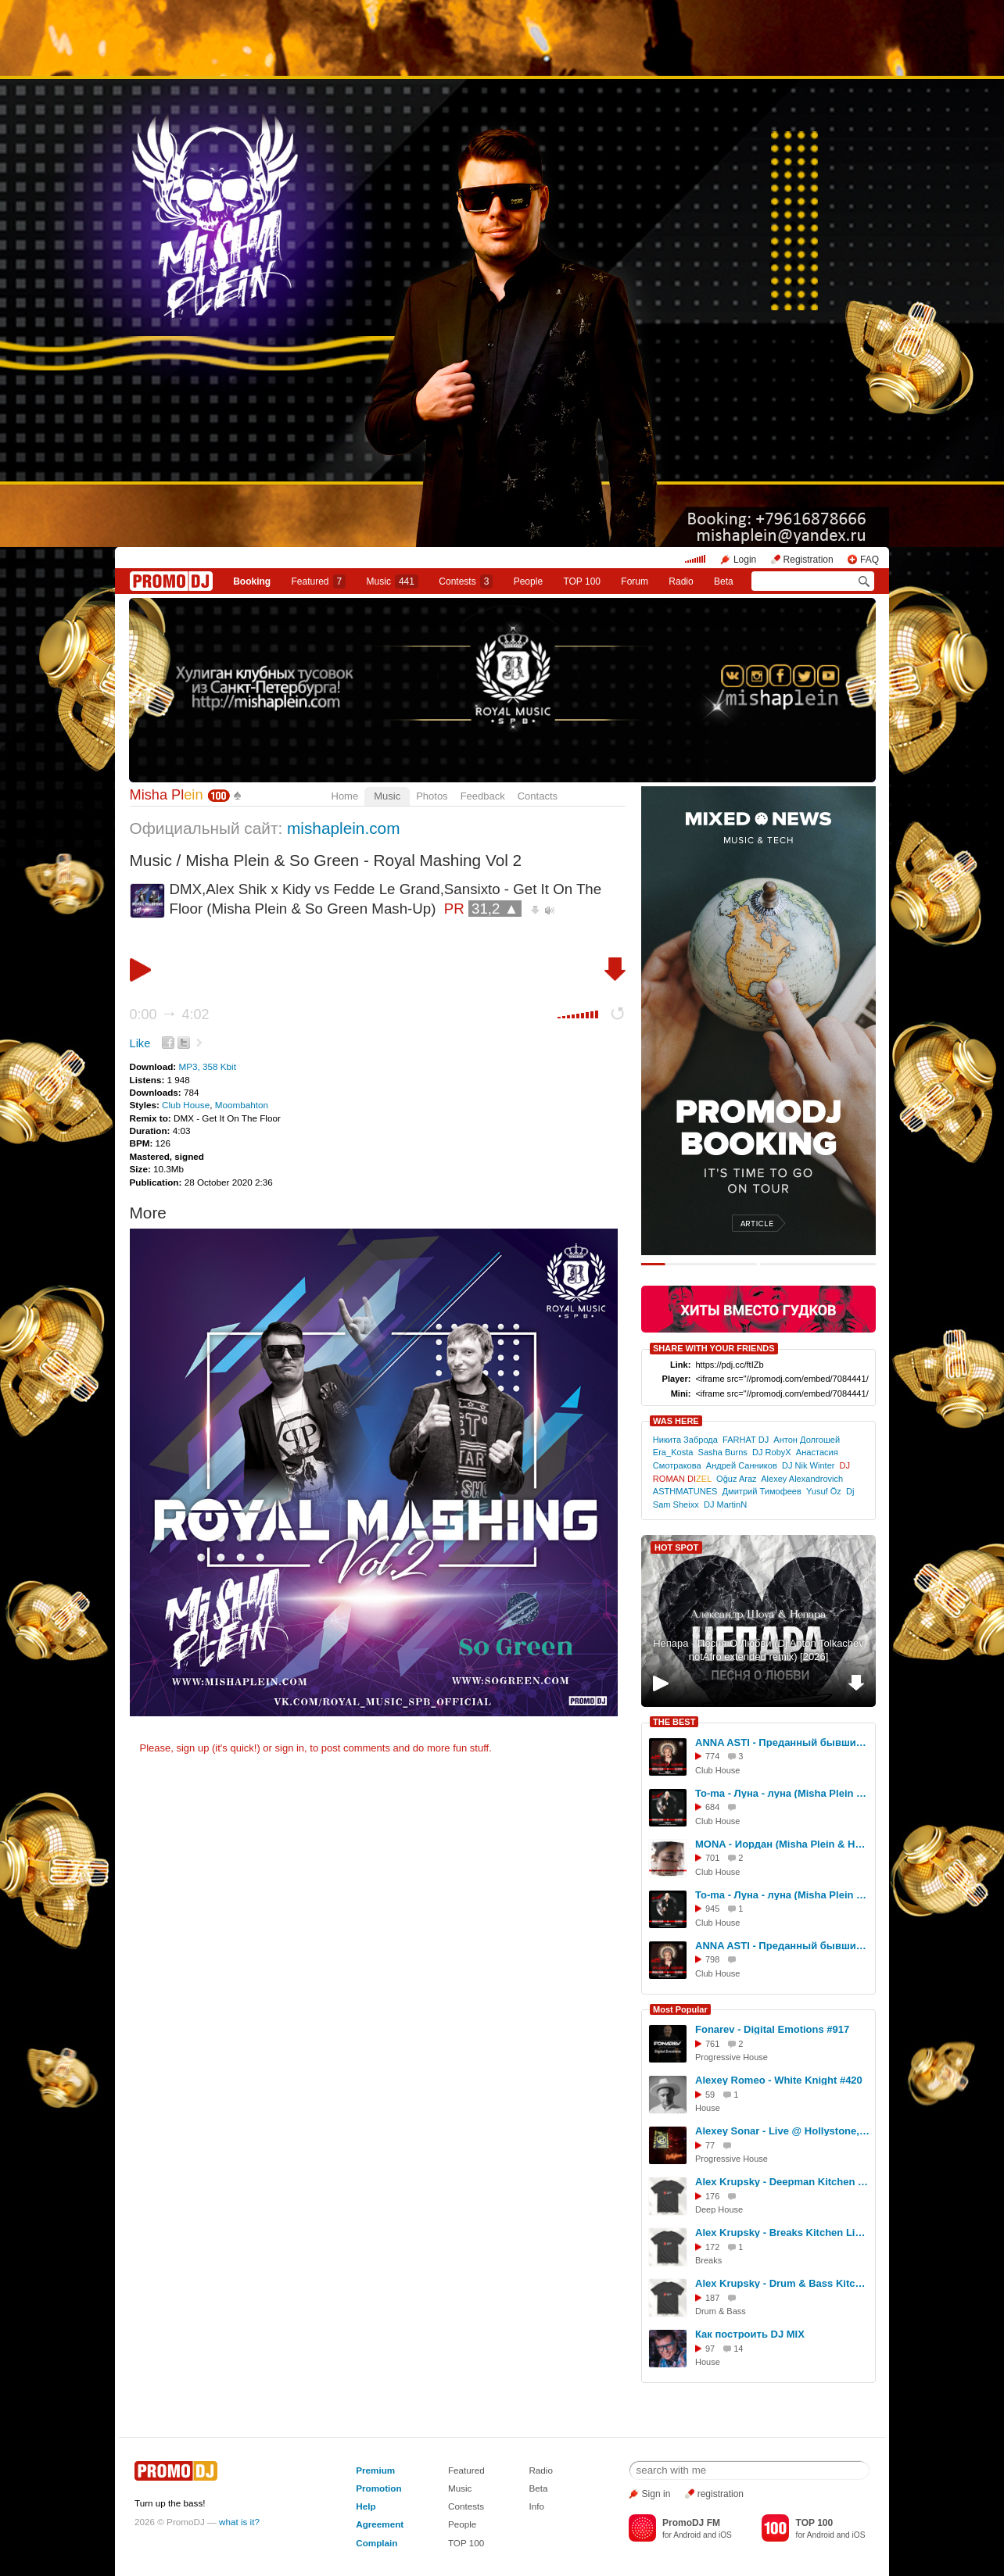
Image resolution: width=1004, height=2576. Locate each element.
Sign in (656, 2494)
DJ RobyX (771, 1452)
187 (712, 2297)
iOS (725, 2535)
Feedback (483, 796)
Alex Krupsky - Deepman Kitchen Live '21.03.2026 (782, 2182)
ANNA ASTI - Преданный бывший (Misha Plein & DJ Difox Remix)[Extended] (782, 1742)
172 (712, 2247)
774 (712, 1756)
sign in (290, 1748)
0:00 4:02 (170, 1014)
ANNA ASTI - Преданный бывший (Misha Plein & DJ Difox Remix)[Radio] (782, 1946)
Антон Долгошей (806, 1439)
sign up (192, 1748)
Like (140, 1043)
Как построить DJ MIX (750, 2334)
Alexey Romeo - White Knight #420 (778, 2080)
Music (392, 581)
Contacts (538, 796)
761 (712, 2043)
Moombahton (241, 1105)
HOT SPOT (676, 1547)
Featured (319, 581)
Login (744, 559)
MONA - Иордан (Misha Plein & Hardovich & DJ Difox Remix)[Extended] (782, 1844)
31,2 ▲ (495, 908)
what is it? (239, 2522)
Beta (723, 581)
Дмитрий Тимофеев (762, 1491)
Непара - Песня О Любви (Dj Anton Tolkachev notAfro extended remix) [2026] (758, 1649)
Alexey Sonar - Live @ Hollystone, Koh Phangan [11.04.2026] (782, 2131)
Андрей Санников (741, 1465)
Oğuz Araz (736, 1478)
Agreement (379, 2524)
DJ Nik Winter (808, 1465)
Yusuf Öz (823, 1491)
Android (687, 2535)
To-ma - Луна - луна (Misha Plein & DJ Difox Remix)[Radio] (782, 1895)
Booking (252, 581)
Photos (431, 796)
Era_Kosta (673, 1452)
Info (536, 2506)
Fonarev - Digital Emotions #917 (772, 2029)
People (528, 581)
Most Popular (680, 2009)
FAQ (869, 559)
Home (345, 796)
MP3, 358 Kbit (206, 1066)
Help (365, 2506)
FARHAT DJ (746, 1439)
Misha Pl (166, 795)
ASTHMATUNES (685, 1491)
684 (712, 1807)
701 (712, 1857)
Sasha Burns (723, 1452)
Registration (808, 559)
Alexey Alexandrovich (802, 1478)
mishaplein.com (343, 828)
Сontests (466, 581)
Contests (466, 2506)
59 (710, 2094)
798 (712, 1959)
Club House (186, 1105)
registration (720, 2494)
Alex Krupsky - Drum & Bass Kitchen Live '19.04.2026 (782, 2283)
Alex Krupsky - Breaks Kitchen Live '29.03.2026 (782, 2232)
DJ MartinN (725, 1504)
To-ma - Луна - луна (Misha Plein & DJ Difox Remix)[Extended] (782, 1793)
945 (712, 1908)
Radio (681, 581)
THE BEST (674, 1721)
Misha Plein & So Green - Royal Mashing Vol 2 (353, 860)
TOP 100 (582, 581)
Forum (634, 581)
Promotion (378, 2488)
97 (710, 2348)
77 (710, 2145)
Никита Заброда (685, 1439)
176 (712, 2196)
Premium (375, 2470)
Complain (376, 2543)
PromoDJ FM (691, 2522)
